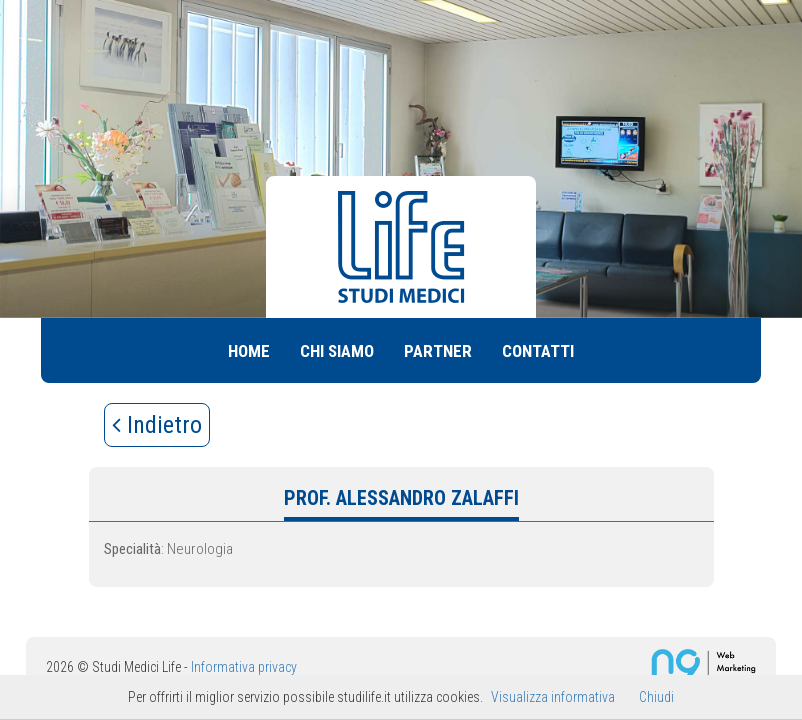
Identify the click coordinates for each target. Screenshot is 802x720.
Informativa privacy (244, 667)
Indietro (157, 425)
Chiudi (656, 697)
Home (249, 351)
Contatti (538, 351)
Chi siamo (337, 351)
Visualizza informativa (553, 697)
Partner (438, 351)
